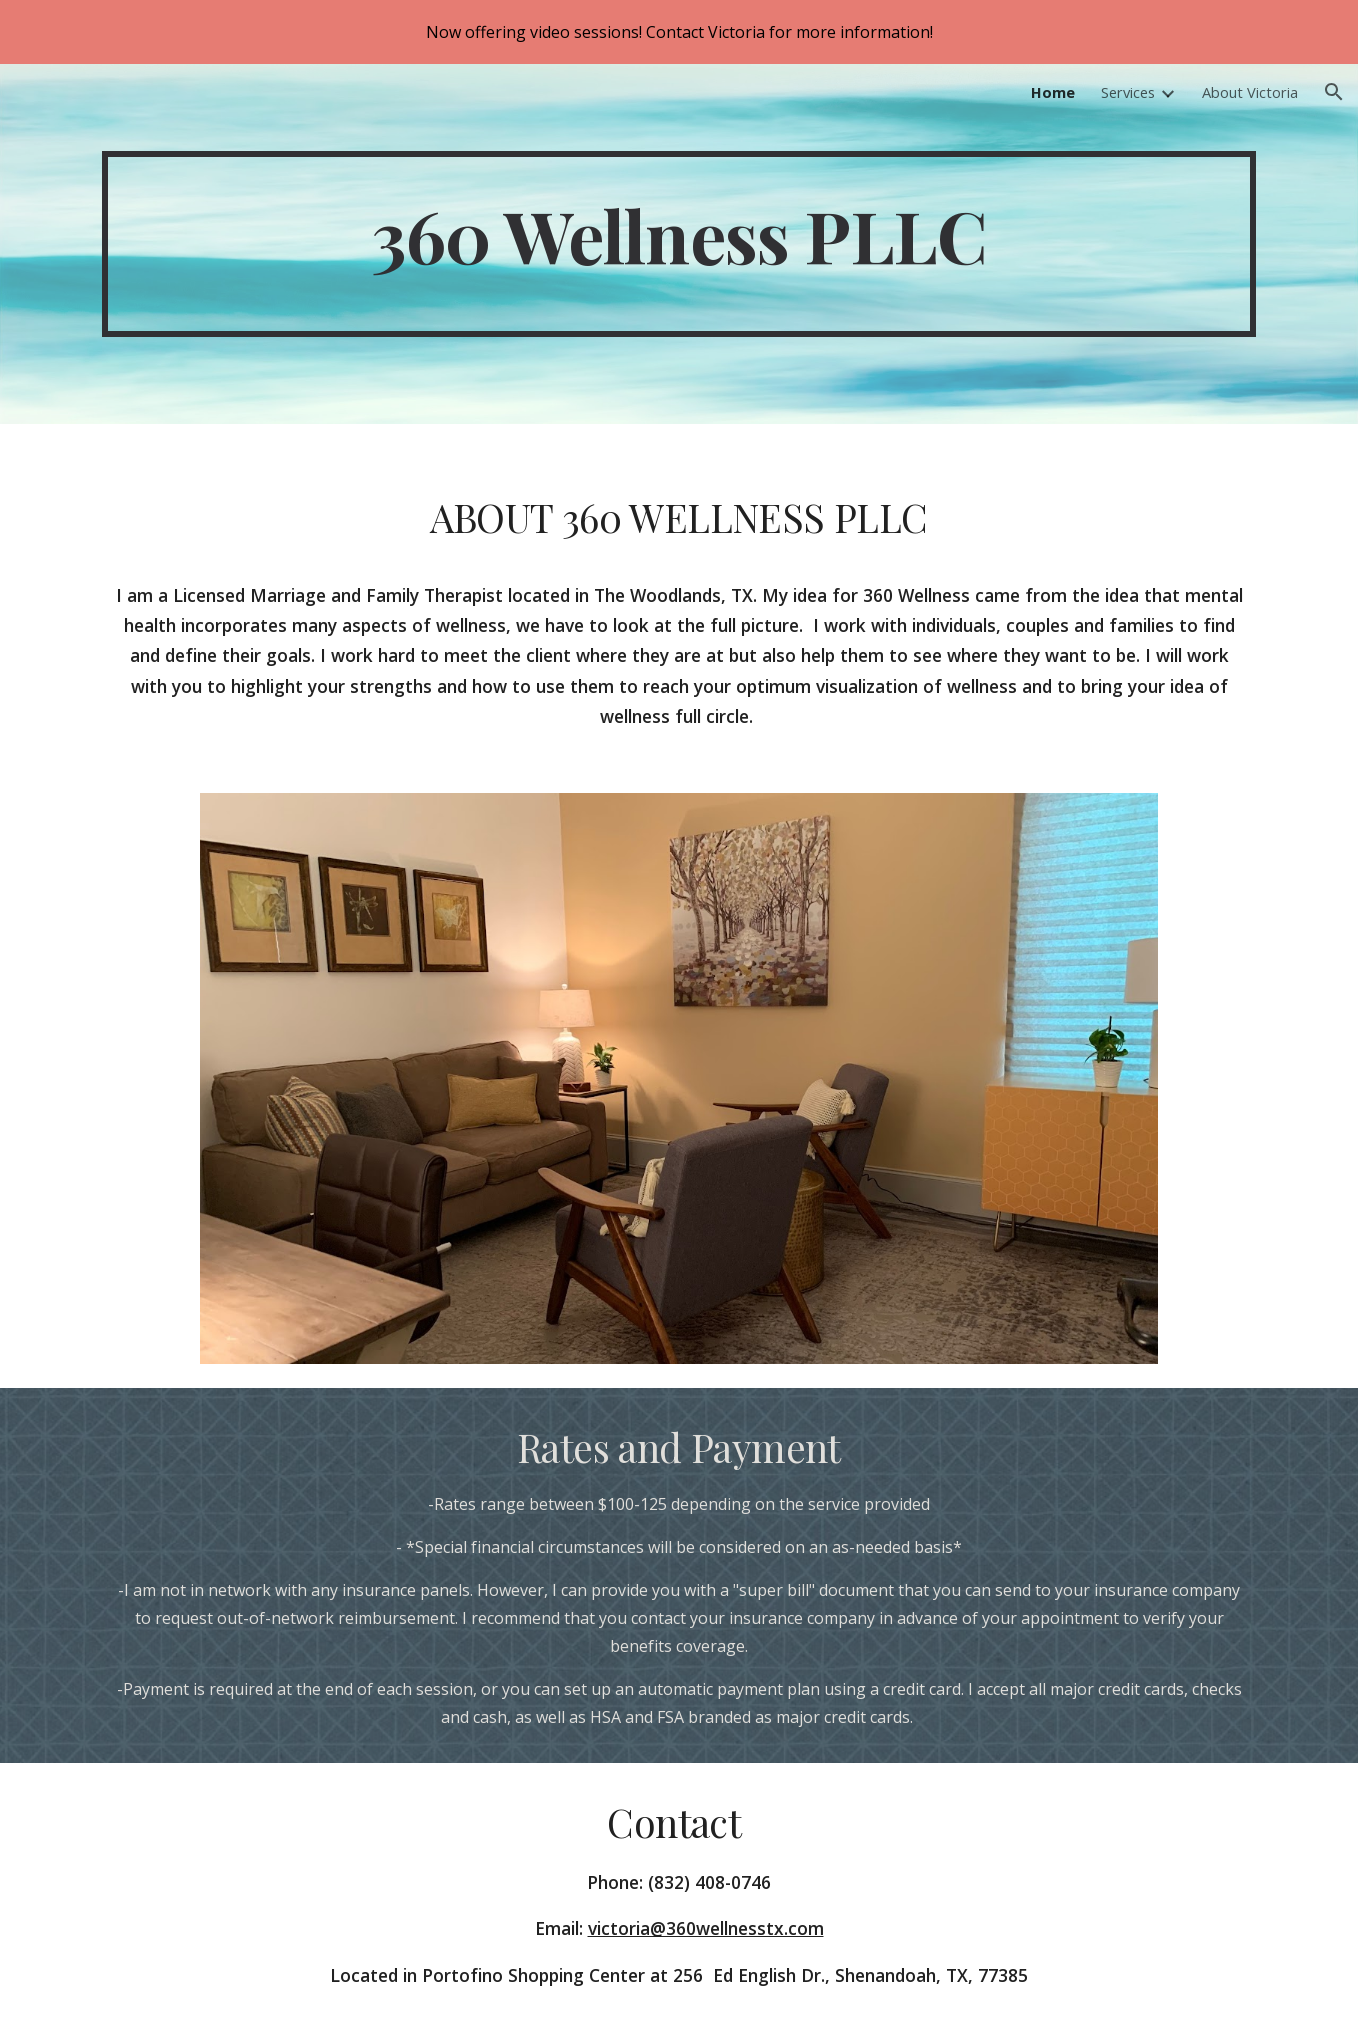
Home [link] (1053, 92)
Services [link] (1128, 92)
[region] (679, 32)
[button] (1334, 92)
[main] (679, 244)
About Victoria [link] (1250, 92)
